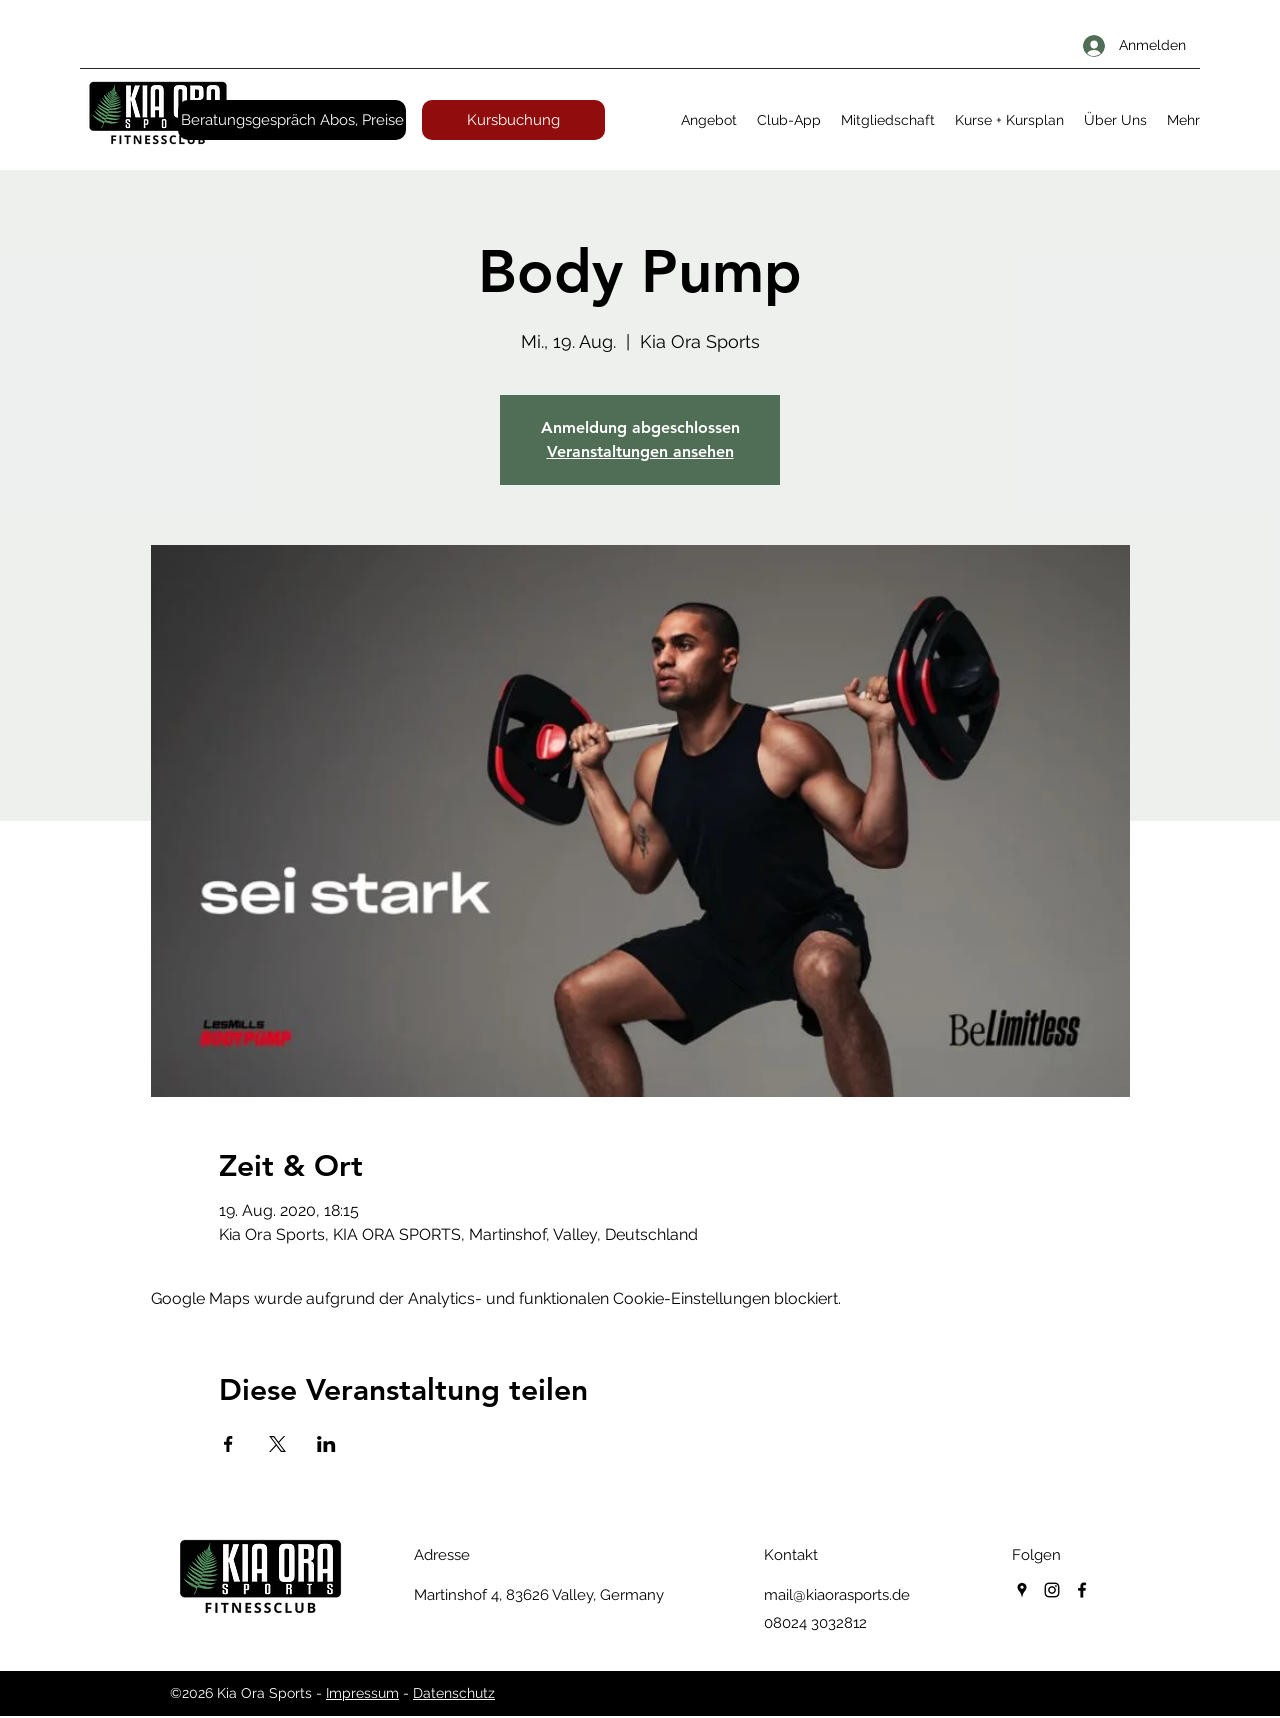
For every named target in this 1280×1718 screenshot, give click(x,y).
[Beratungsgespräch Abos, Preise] (292, 120)
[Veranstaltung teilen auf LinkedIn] (326, 1444)
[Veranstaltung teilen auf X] (277, 1444)
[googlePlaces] (1022, 1590)
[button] (709, 120)
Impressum (362, 1693)
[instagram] (1052, 1590)
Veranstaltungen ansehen (640, 451)
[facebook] (1082, 1590)
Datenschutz (454, 1693)
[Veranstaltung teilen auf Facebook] (228, 1444)
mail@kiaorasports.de (837, 1595)
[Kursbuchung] (513, 120)
